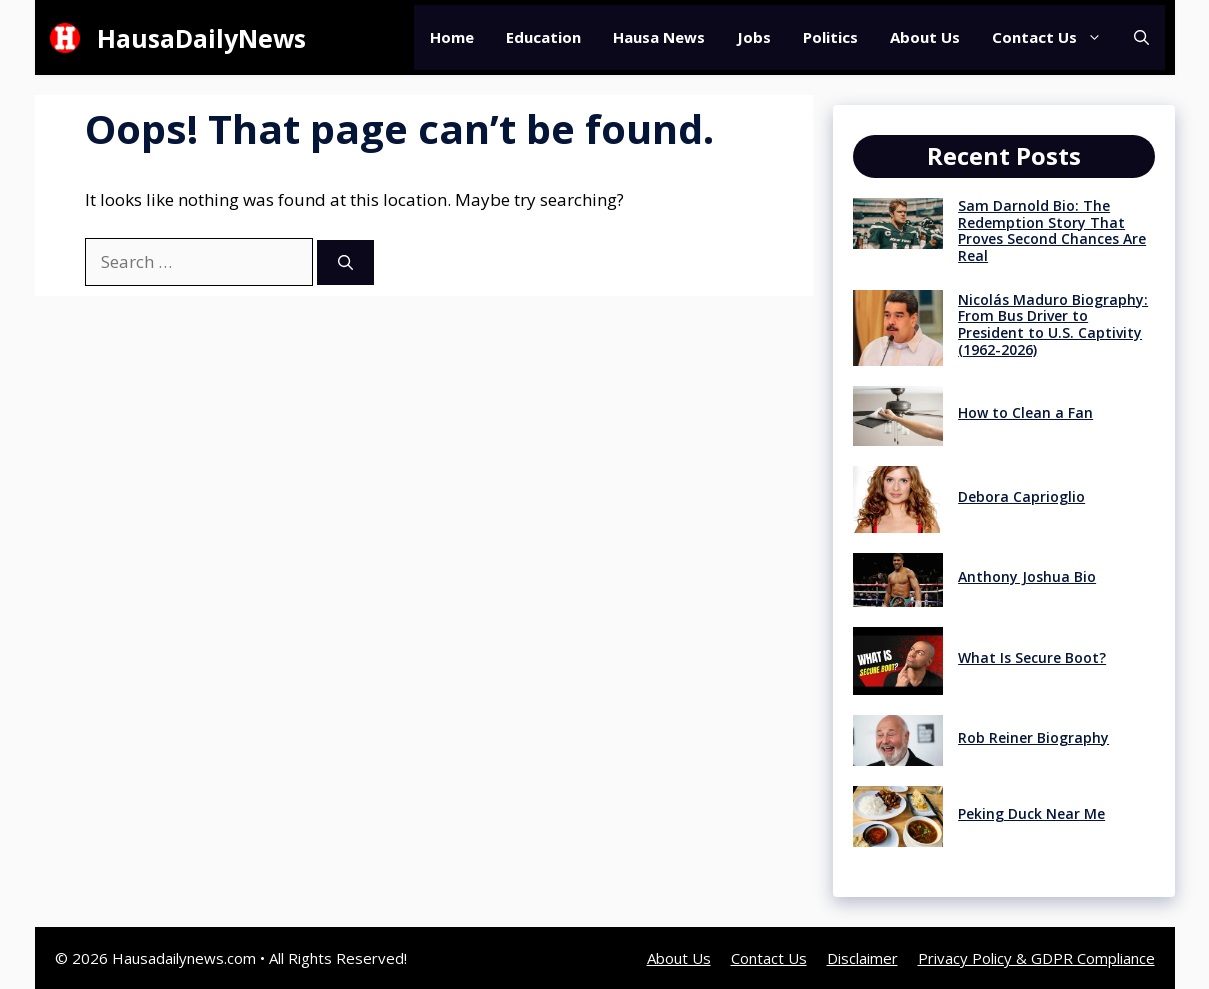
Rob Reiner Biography (1033, 737)
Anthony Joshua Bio (1027, 576)
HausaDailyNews (201, 38)
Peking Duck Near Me (1031, 813)
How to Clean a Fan (1025, 412)
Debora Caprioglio (1021, 496)
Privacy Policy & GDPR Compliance (1036, 958)
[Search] (345, 262)
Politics (830, 37)
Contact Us (1055, 37)
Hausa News (659, 37)
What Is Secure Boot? (1032, 657)
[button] (1141, 37)
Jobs (754, 37)
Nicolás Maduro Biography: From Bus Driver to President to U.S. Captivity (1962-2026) (1053, 324)
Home (452, 37)
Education (543, 37)
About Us (925, 37)
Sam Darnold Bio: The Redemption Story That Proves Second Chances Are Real (1052, 230)
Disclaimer (862, 958)
